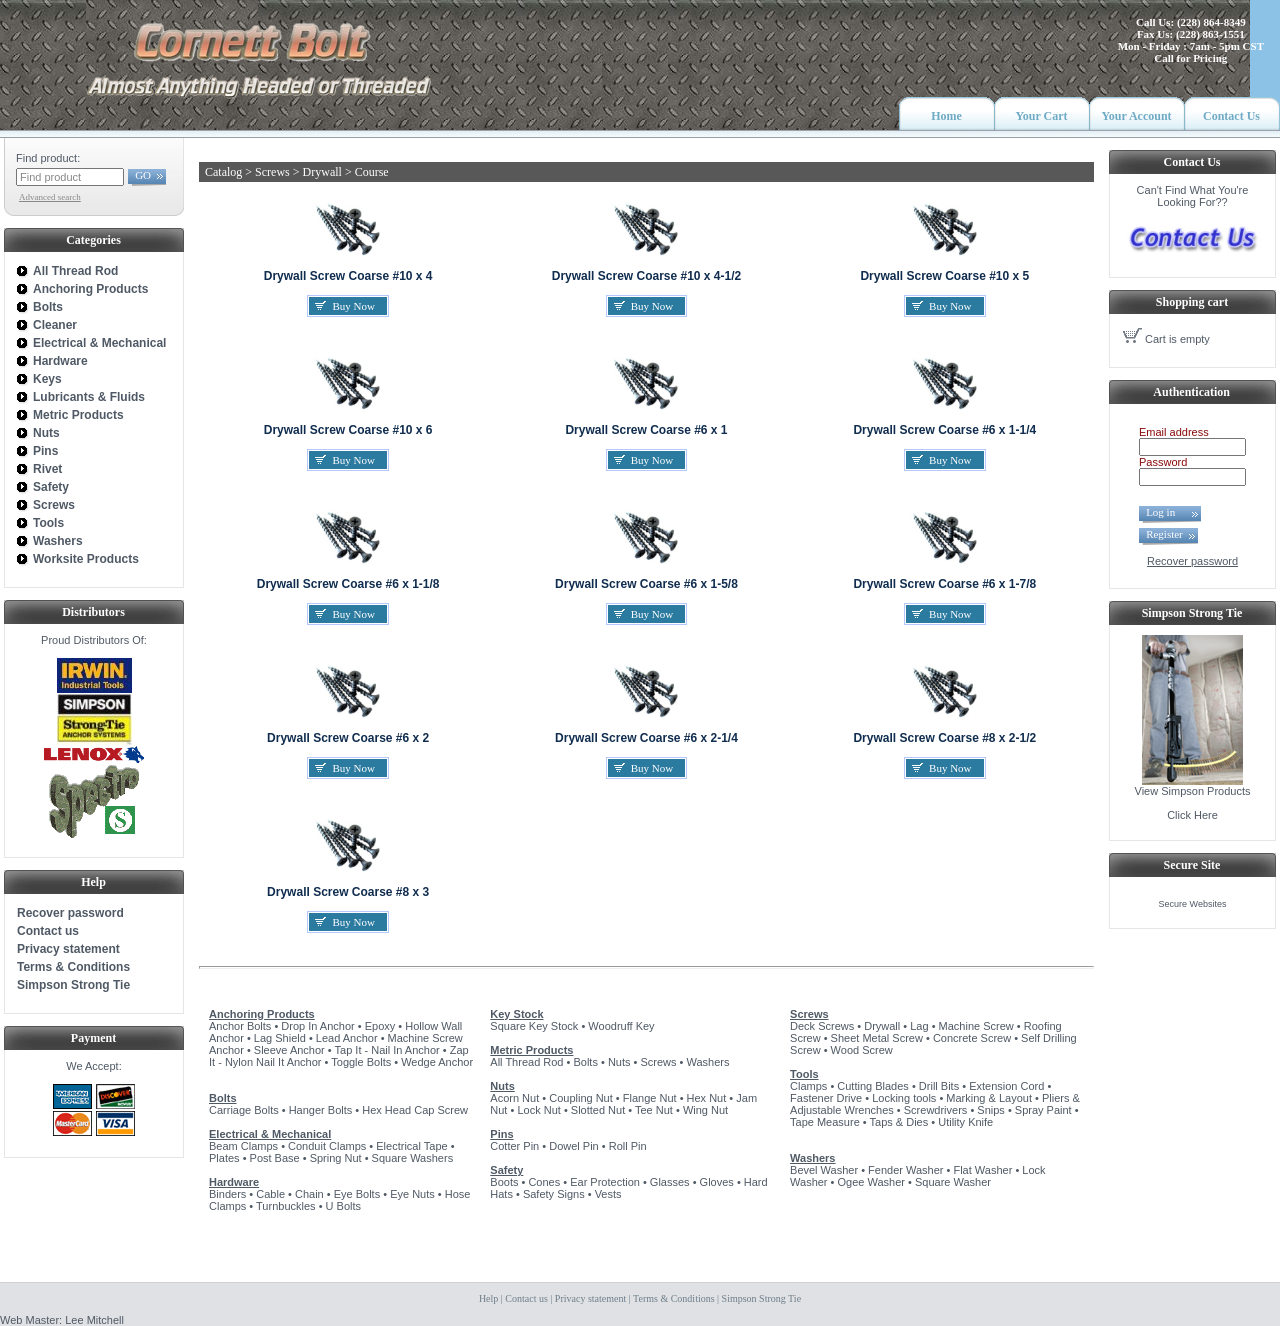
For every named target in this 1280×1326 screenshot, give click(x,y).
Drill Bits (939, 1086)
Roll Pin (628, 1146)
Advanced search (50, 197)
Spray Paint (1043, 1110)
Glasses (670, 1182)
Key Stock (516, 1014)
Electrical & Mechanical (270, 1134)
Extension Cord (1006, 1086)
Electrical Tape (411, 1146)
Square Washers (413, 1158)
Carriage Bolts (244, 1110)
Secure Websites (1193, 904)
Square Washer (953, 1182)
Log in (1166, 512)
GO (143, 175)
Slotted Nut (598, 1110)
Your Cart (1041, 116)
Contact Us (1231, 116)
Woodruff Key (621, 1026)
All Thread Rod (526, 1062)
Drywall (882, 1026)
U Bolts (343, 1206)
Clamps (808, 1086)
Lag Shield (280, 1038)
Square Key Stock (534, 1026)
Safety (506, 1170)
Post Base (275, 1158)
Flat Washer (982, 1170)
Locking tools (904, 1098)
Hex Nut (707, 1098)
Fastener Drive (826, 1098)
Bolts (223, 1098)
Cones (544, 1182)
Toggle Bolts (361, 1062)
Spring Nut (336, 1158)
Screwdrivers (936, 1110)
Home (946, 116)
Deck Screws (822, 1026)
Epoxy (380, 1026)
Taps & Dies (899, 1122)
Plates (224, 1158)
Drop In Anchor (317, 1026)
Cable (270, 1194)
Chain (309, 1194)
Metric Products (531, 1050)
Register (1164, 534)
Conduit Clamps (327, 1146)
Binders (227, 1194)
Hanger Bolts (321, 1110)
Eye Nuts (412, 1194)
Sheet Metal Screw (877, 1038)
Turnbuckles (286, 1206)
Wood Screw (862, 1050)
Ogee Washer (871, 1182)
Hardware (234, 1182)
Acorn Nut (514, 1098)
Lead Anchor (347, 1038)
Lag (919, 1026)
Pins (501, 1134)
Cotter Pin (514, 1146)
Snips (991, 1110)
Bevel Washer (824, 1170)
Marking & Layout (989, 1098)
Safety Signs (554, 1194)
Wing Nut (705, 1110)
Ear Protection (605, 1182)
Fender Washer (905, 1170)
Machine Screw (976, 1026)
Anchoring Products (262, 1014)
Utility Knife (965, 1122)
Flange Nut (650, 1098)
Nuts (619, 1062)
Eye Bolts (357, 1194)
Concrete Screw (972, 1038)
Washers (708, 1062)
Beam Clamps (243, 1146)
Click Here (1192, 815)
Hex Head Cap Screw (415, 1110)
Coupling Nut (581, 1098)
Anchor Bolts (240, 1026)
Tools (804, 1074)
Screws (658, 1062)
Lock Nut (538, 1110)
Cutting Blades (873, 1086)
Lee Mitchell (94, 1320)
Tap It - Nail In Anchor (387, 1050)
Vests (608, 1194)
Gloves (717, 1182)
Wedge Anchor (437, 1062)
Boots (504, 1182)
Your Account (1136, 116)
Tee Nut (654, 1110)
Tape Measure (825, 1122)
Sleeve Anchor (289, 1050)
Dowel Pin (574, 1146)
